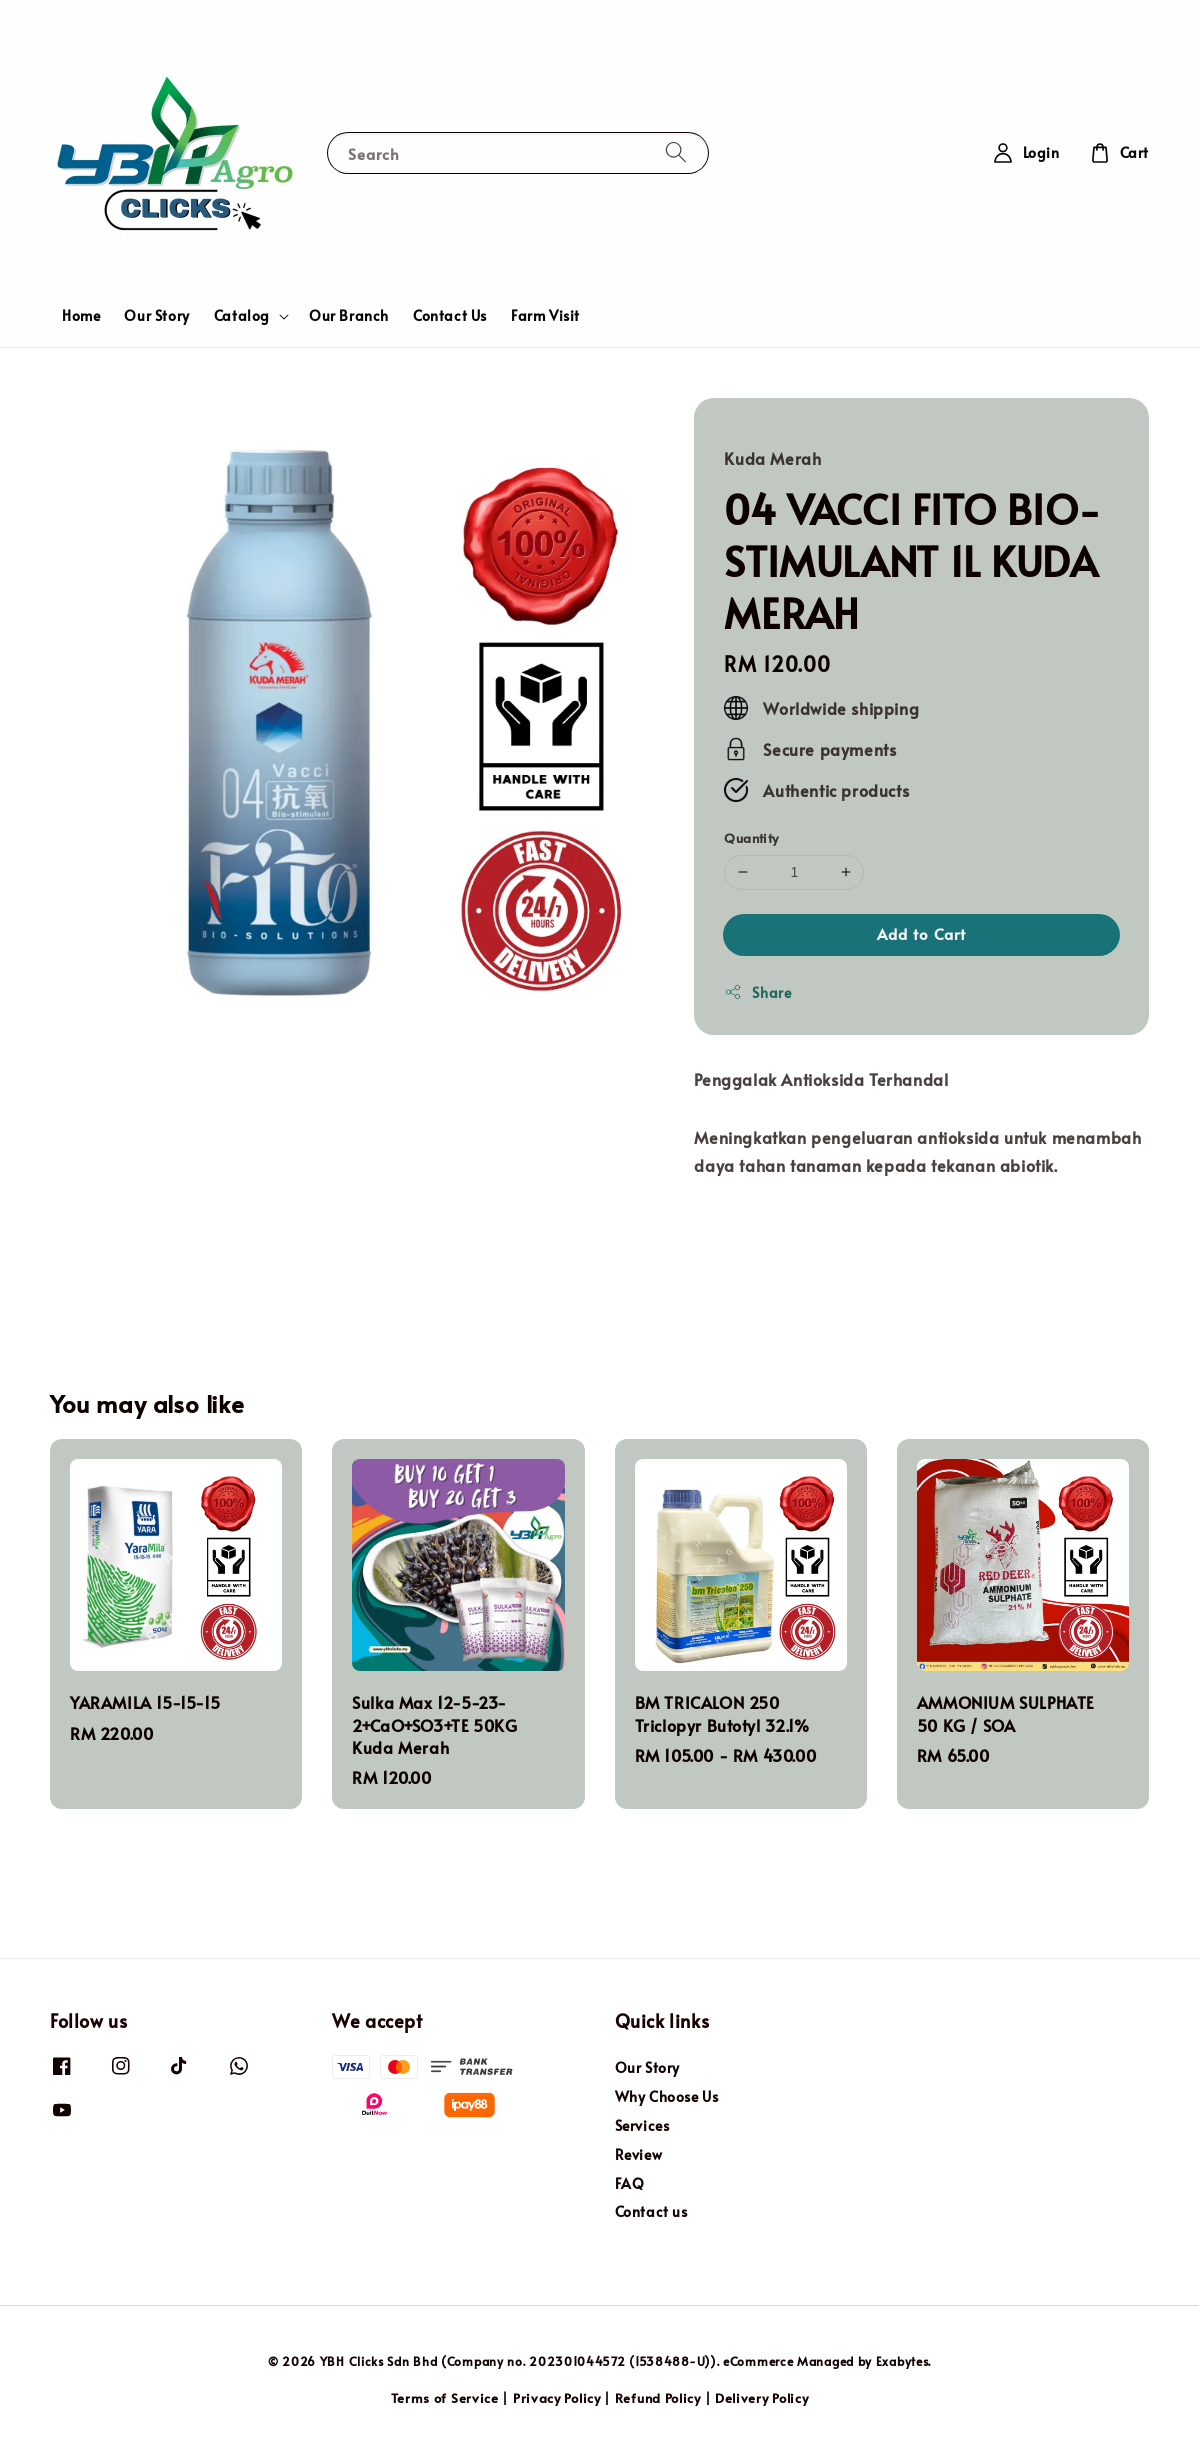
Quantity (751, 838)
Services (642, 2125)
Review (639, 2154)
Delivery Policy (762, 2398)
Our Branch (349, 315)
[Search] (676, 152)
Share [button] (757, 992)
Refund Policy (658, 2398)
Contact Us (450, 315)
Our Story (156, 315)
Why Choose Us (667, 2096)
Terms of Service (445, 2398)
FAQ (630, 2183)
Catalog (242, 316)
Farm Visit (545, 315)
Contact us (651, 2211)
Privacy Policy (557, 2398)
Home (81, 315)
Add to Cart (921, 933)
